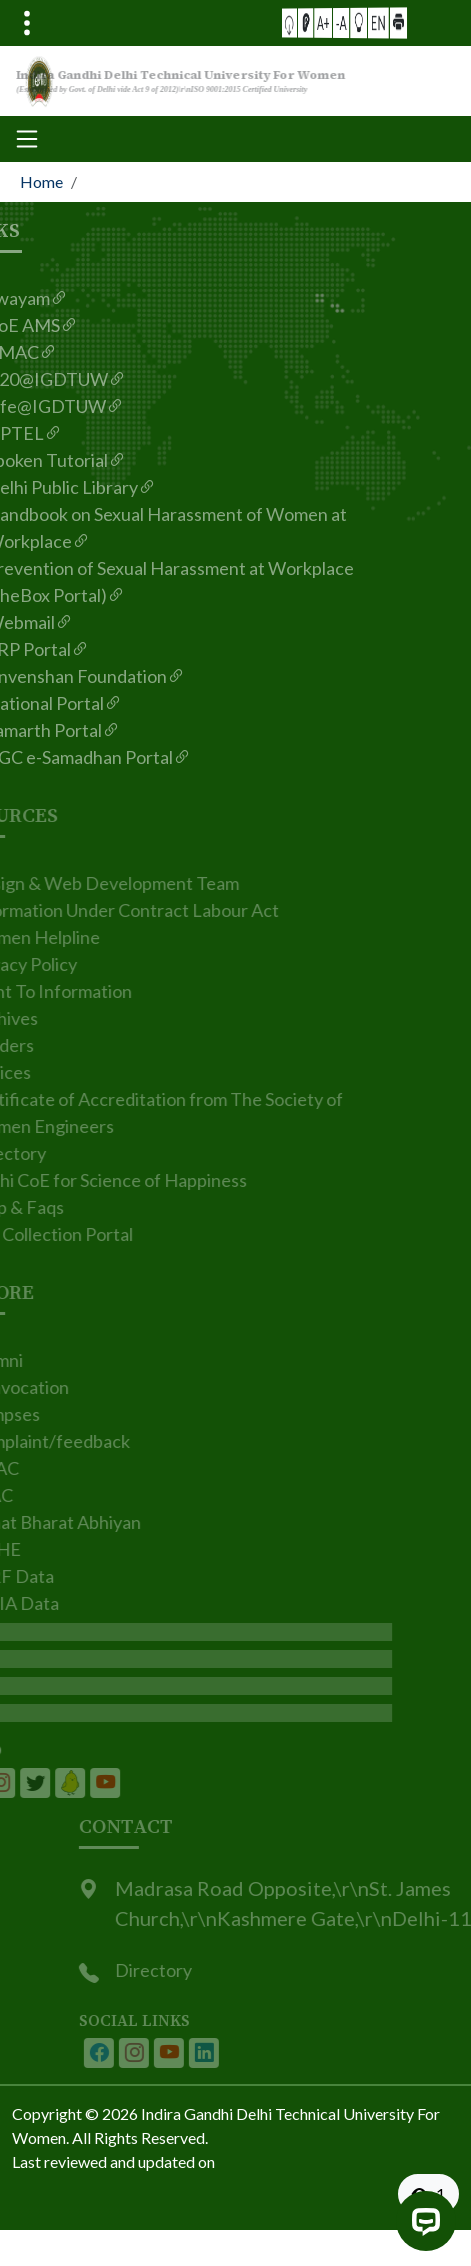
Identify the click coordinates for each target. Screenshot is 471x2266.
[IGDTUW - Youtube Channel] (189, 2053)
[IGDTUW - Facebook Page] (119, 2053)
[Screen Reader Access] (323, 22)
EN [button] (361, 22)
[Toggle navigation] (27, 23)
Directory (173, 1970)
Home (41, 181)
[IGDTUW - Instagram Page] (154, 2053)
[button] (314, 22)
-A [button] (342, 22)
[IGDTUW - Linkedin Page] (50, 1783)
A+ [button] (332, 22)
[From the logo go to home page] (235, 81)
